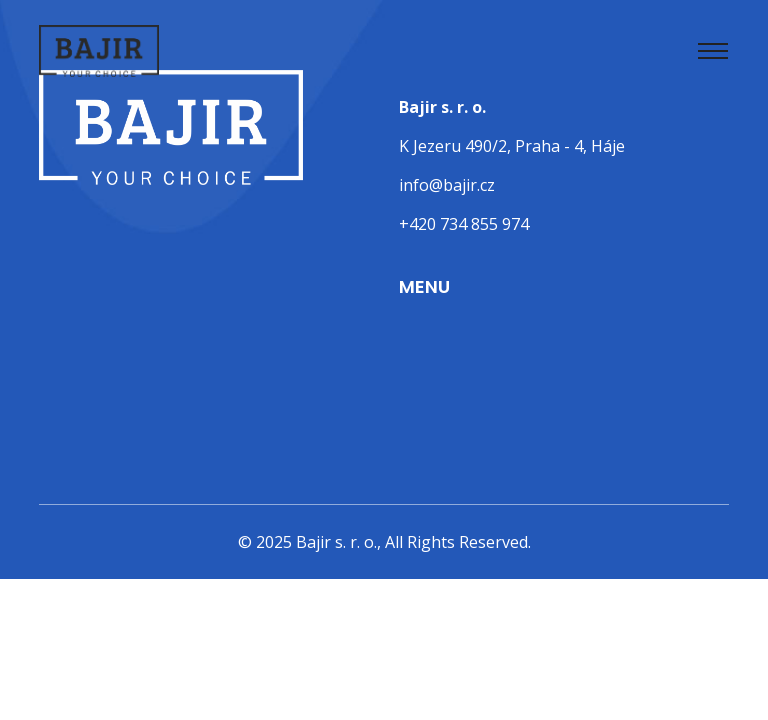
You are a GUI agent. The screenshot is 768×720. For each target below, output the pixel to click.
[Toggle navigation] (713, 51)
